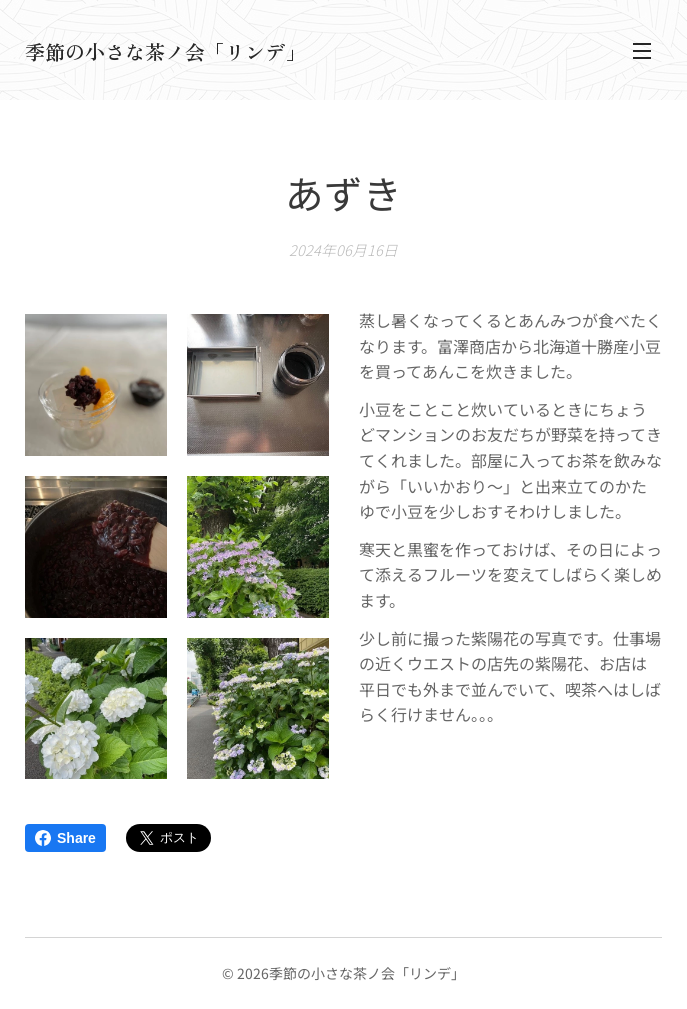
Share (65, 838)
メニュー (642, 51)
